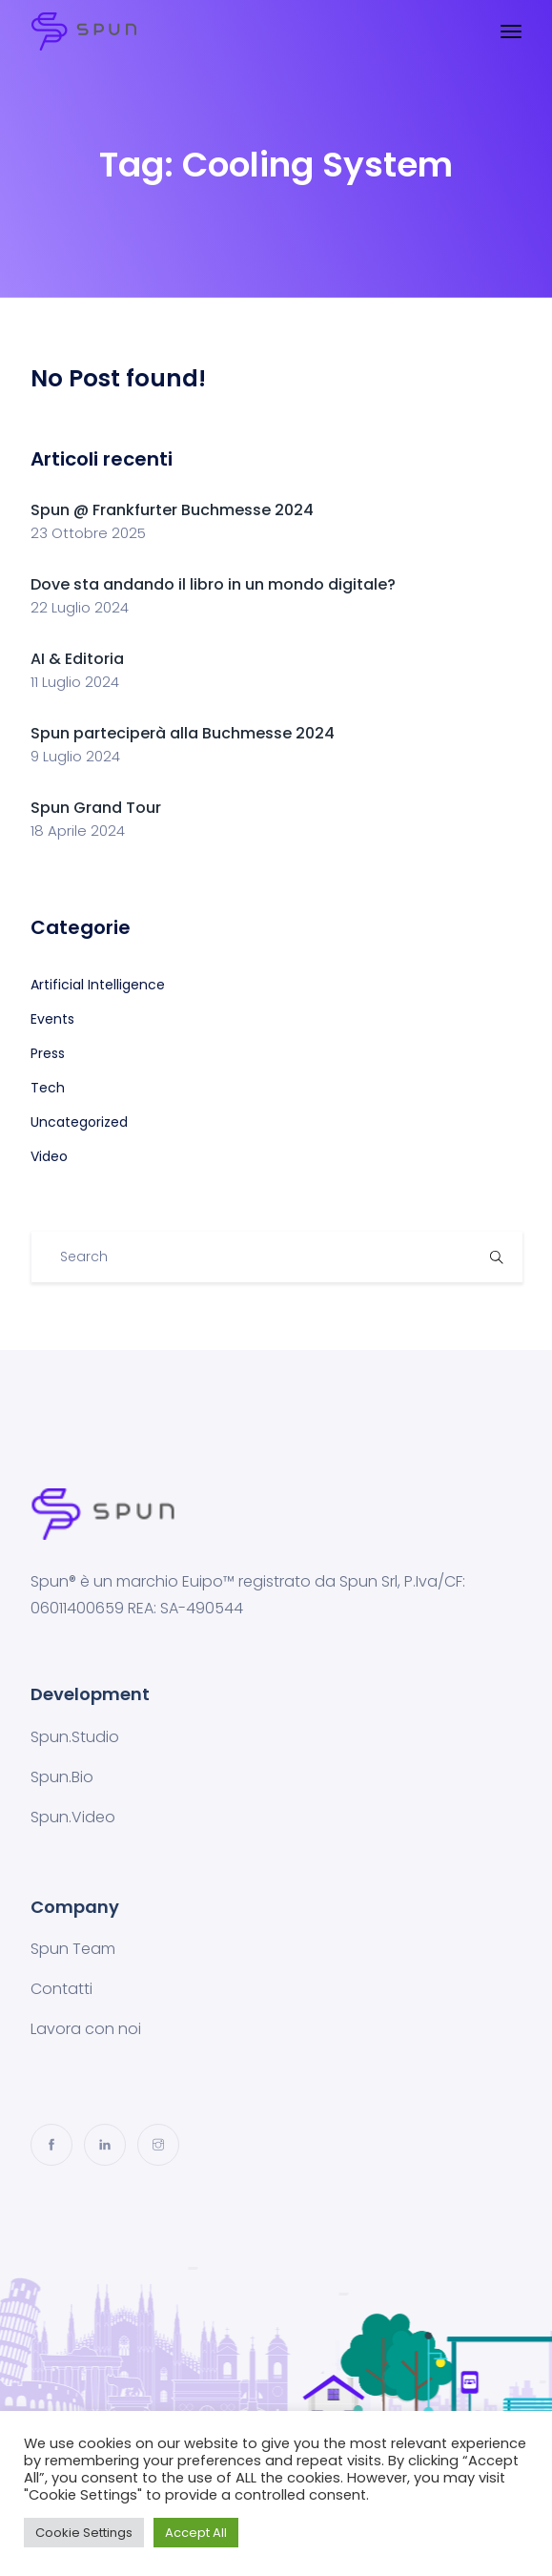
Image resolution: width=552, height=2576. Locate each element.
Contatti (61, 1989)
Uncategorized (79, 1122)
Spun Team (73, 1949)
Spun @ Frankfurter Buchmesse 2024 (172, 510)
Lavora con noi (86, 2029)
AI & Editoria (77, 659)
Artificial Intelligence (98, 984)
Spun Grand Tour (96, 808)
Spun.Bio (62, 1777)
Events (52, 1018)
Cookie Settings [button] (84, 2533)
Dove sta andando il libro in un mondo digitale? (213, 584)
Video (49, 1156)
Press (48, 1053)
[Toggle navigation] (511, 31)
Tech (48, 1087)
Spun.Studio (75, 1737)
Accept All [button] (196, 2533)
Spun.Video (73, 1817)
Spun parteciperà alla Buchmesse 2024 (183, 733)
